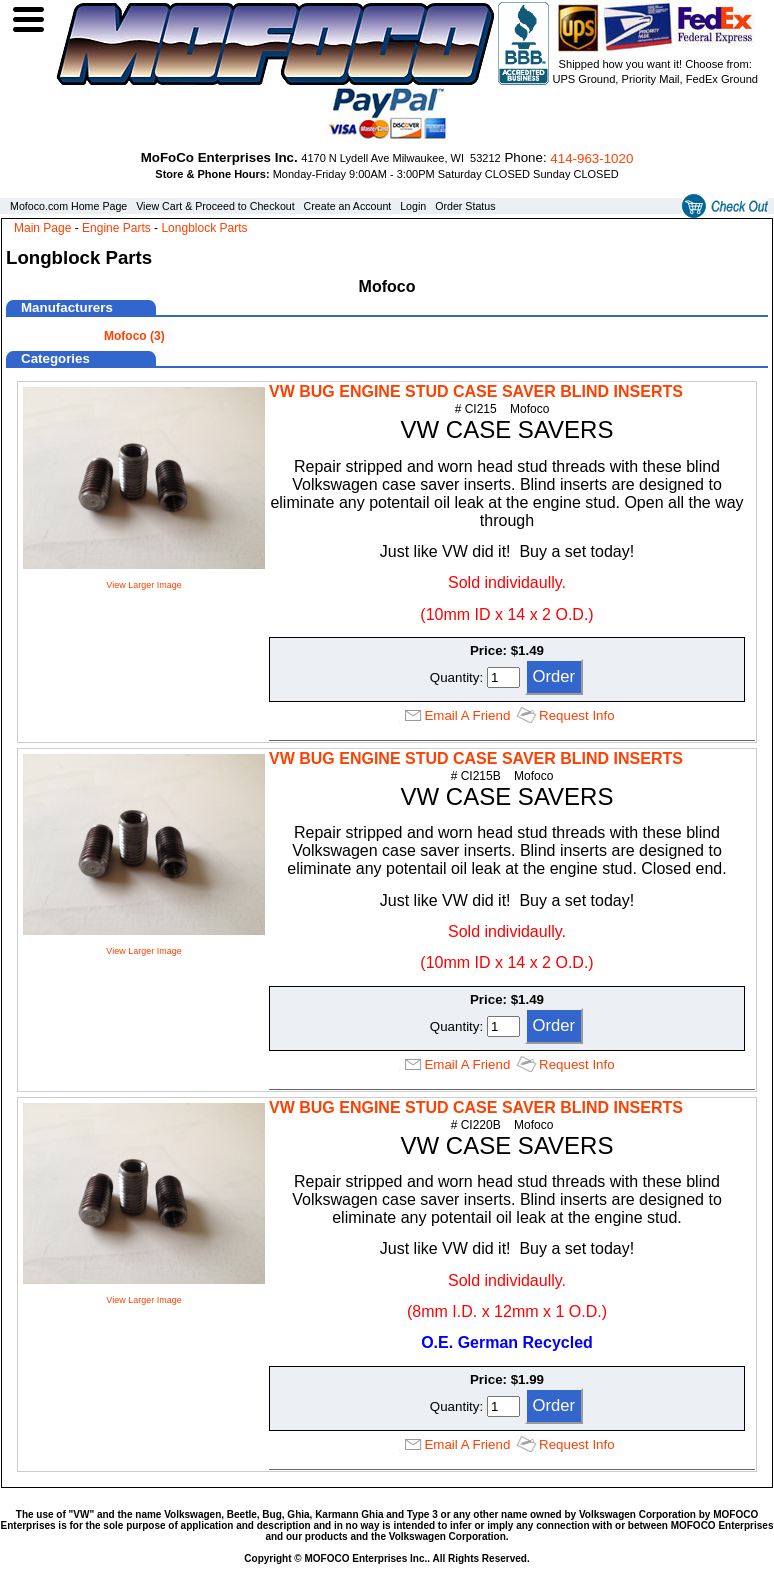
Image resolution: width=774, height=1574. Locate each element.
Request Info (577, 715)
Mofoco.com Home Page (68, 206)
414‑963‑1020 (591, 158)
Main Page (42, 228)
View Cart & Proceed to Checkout (215, 206)
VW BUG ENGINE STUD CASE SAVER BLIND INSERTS (476, 391)
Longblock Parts (204, 228)
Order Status (465, 206)
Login (413, 206)
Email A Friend (467, 715)
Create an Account (348, 206)
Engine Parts (116, 228)
